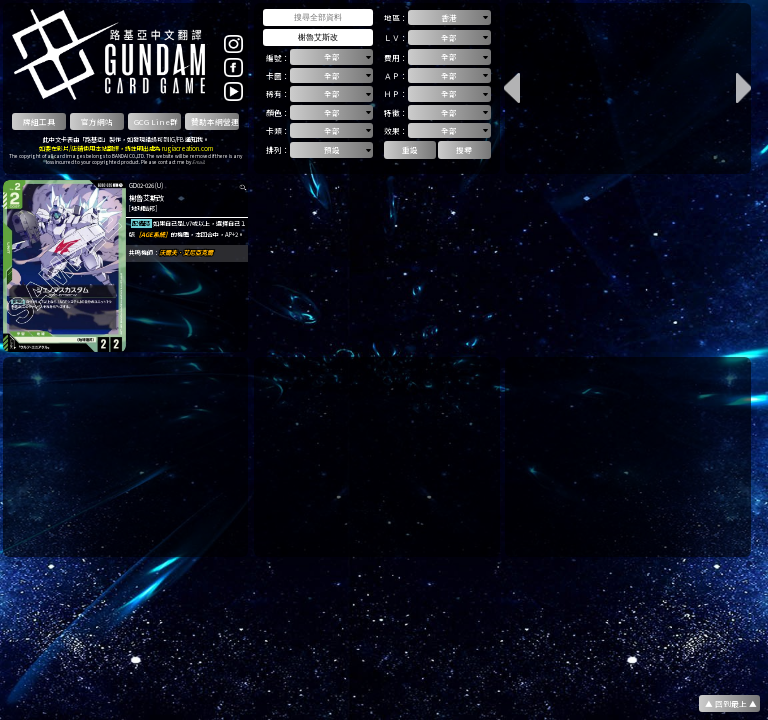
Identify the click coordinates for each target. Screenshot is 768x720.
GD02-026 (141, 185)
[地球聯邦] (143, 208)
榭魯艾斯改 (146, 198)
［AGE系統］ (153, 234)
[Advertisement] (126, 457)
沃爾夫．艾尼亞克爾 (186, 252)
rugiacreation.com (187, 148)
